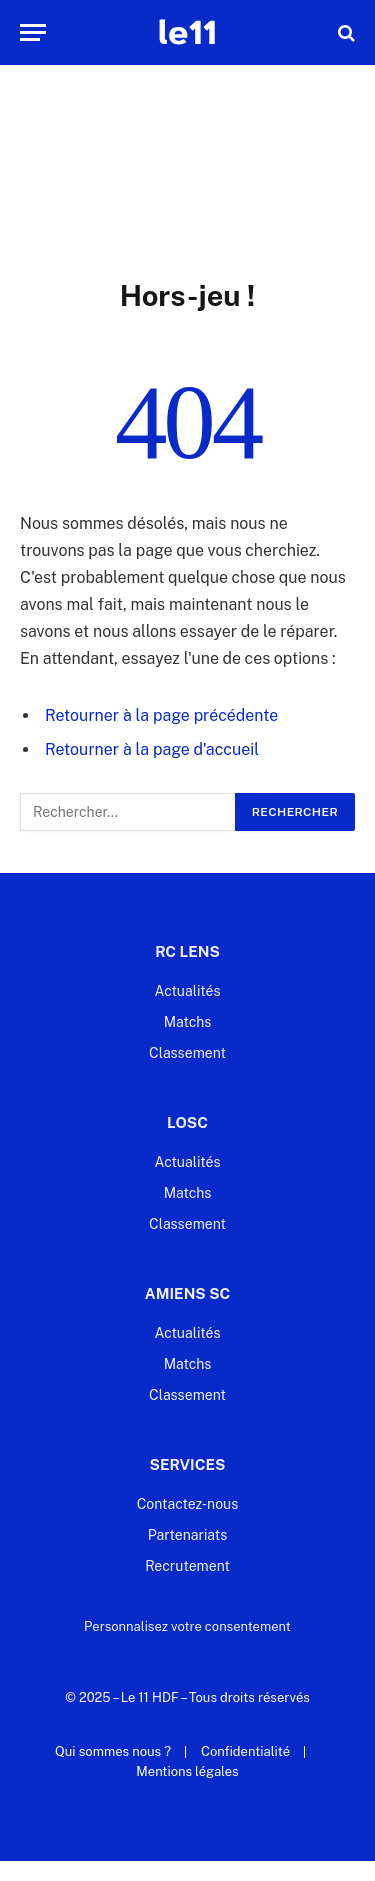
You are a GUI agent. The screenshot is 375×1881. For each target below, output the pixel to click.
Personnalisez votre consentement (187, 1626)
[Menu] (33, 32)
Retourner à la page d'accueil (152, 749)
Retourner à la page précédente (161, 715)
